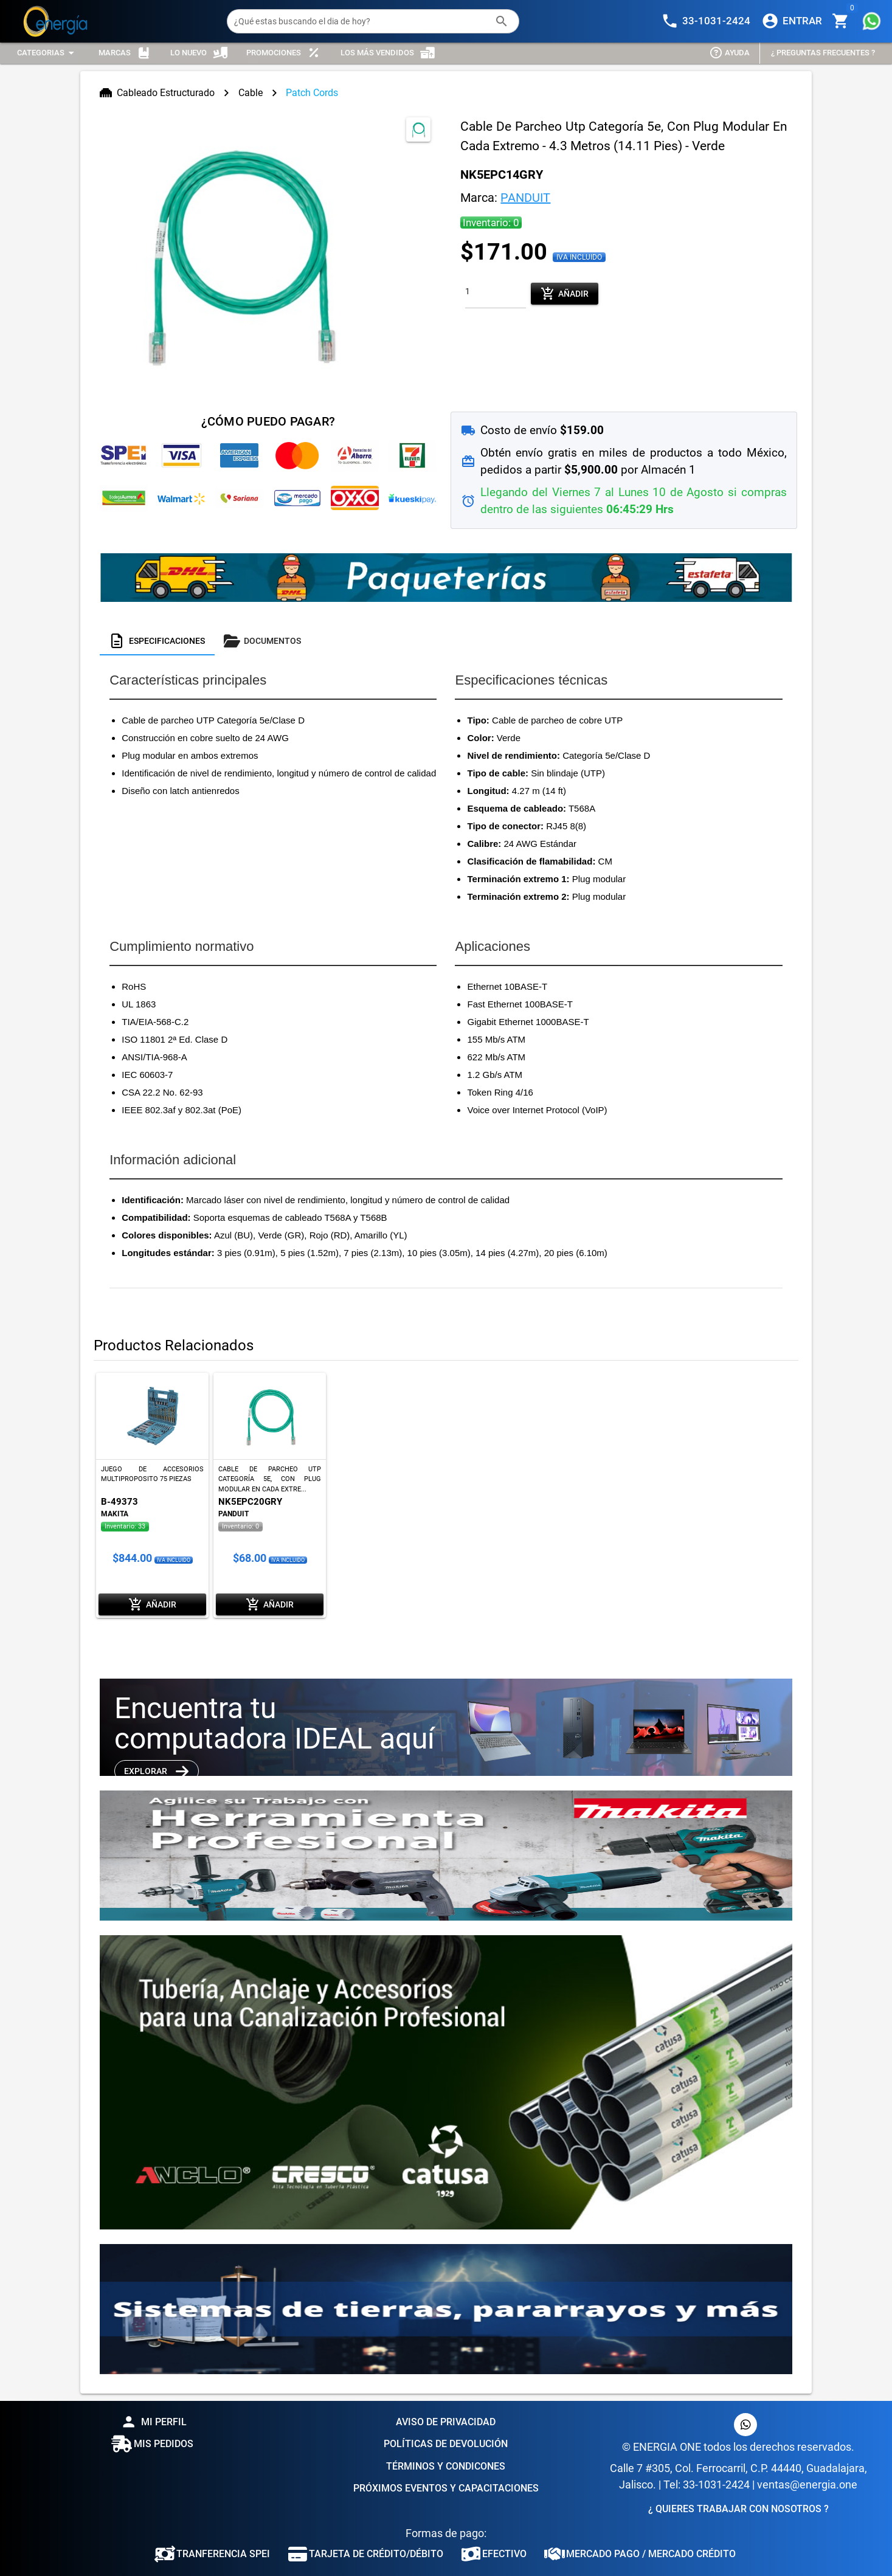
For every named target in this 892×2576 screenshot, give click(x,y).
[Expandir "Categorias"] (47, 53)
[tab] (157, 640)
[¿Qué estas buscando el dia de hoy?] (361, 21)
